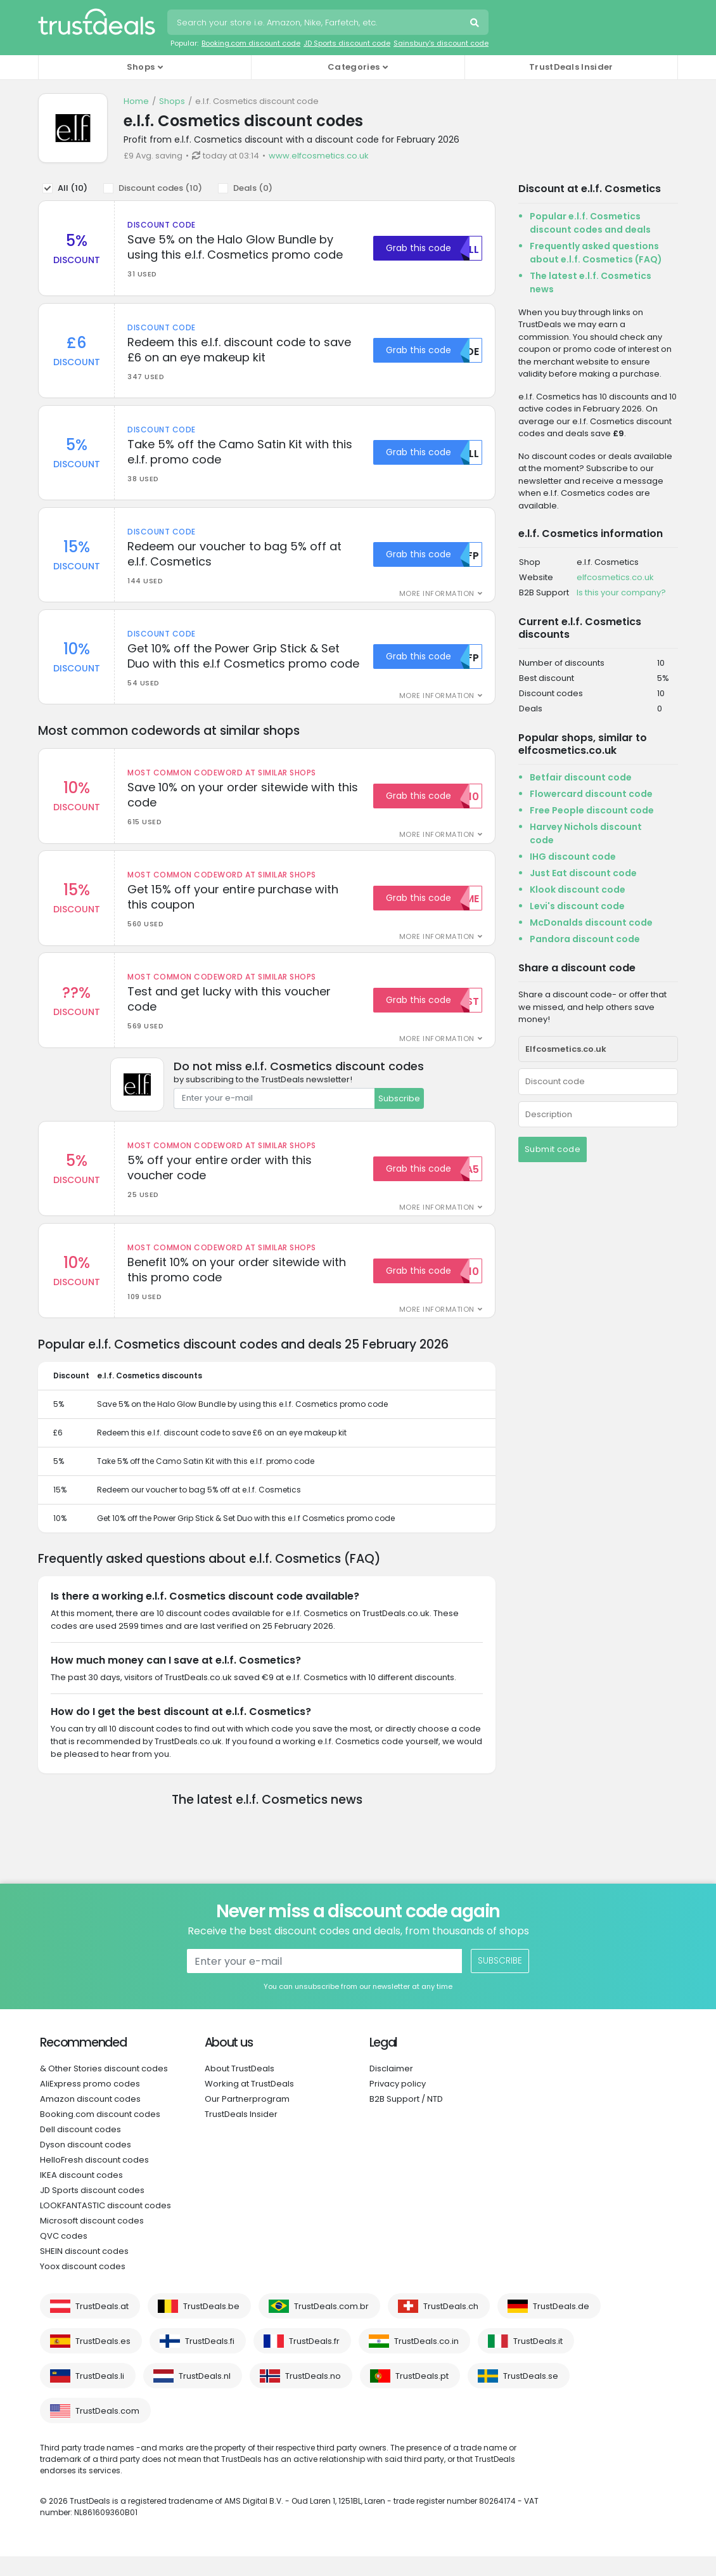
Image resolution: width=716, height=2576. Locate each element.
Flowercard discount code (591, 793)
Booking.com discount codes (100, 2134)
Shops (172, 101)
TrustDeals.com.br (331, 2326)
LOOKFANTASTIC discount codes (105, 2225)
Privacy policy (397, 2103)
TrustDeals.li (99, 2396)
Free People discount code (592, 810)
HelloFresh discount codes (94, 2179)
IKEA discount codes (81, 2195)
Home (136, 101)
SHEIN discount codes (84, 2271)
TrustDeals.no (313, 2396)
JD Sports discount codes (92, 2210)
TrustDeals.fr (314, 2361)
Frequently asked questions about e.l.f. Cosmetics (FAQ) (596, 253)
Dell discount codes (80, 2149)
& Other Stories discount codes (104, 2088)
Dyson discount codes (85, 2164)
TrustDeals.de (561, 2326)
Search (476, 24)
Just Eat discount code (583, 873)
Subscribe (399, 1115)
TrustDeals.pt (422, 2396)
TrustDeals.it (538, 2361)
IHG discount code (573, 856)
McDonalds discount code (591, 922)
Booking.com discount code (250, 43)
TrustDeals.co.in (426, 2361)
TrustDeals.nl (205, 2396)
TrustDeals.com (107, 2430)
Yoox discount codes (82, 2286)
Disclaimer (391, 2088)
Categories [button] (354, 67)
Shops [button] (141, 67)
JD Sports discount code (347, 43)
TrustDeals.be (211, 2326)
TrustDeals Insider (571, 67)
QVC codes (63, 2255)
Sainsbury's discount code (441, 43)
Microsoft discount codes (92, 2240)
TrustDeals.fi (209, 2361)
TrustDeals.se (530, 2396)
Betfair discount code (581, 777)
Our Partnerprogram (247, 2119)
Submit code (553, 1149)
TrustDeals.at (102, 2326)
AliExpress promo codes (90, 2103)
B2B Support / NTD (406, 2119)
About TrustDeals (239, 2088)
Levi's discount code (577, 906)
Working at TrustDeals (249, 2103)
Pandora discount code (585, 939)
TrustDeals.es (103, 2361)
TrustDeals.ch (450, 2326)
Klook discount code (577, 889)
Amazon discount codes (90, 2119)
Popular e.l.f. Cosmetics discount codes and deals (590, 223)
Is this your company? (621, 592)
